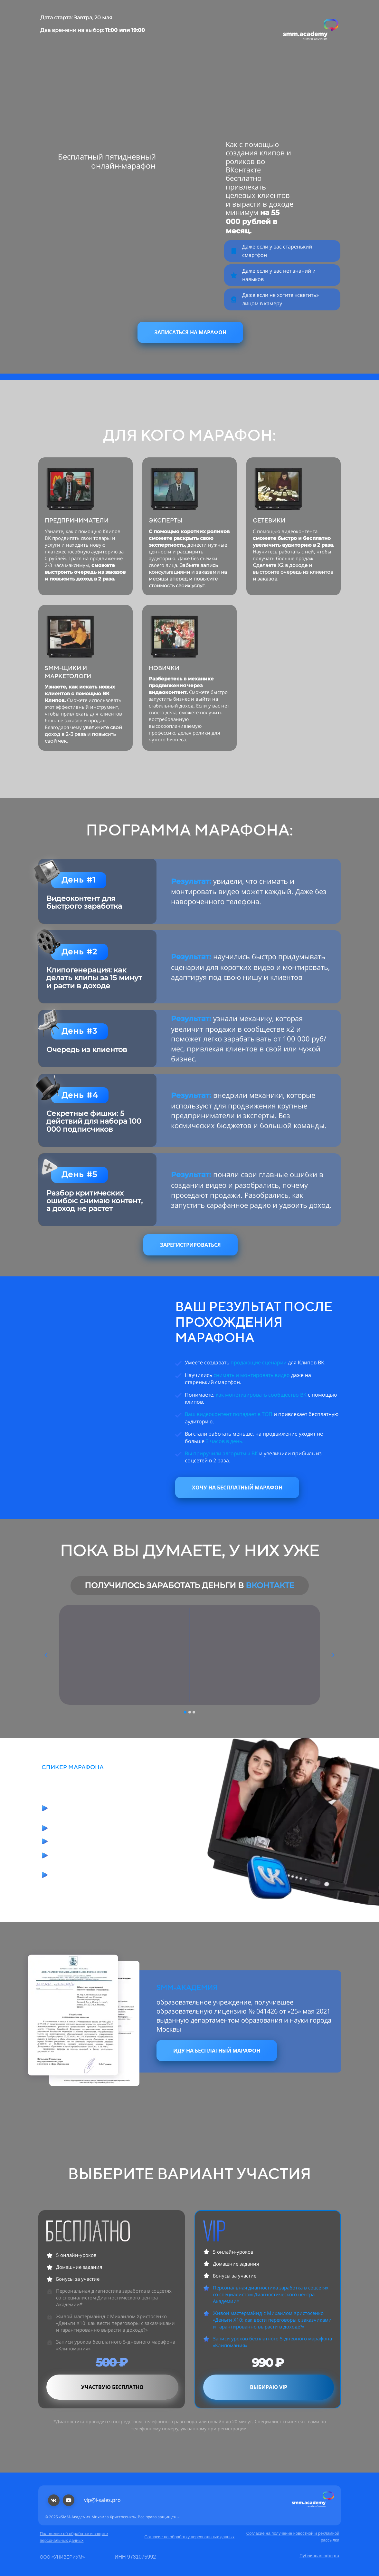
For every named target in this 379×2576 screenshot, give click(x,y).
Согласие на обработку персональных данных (190, 2536)
